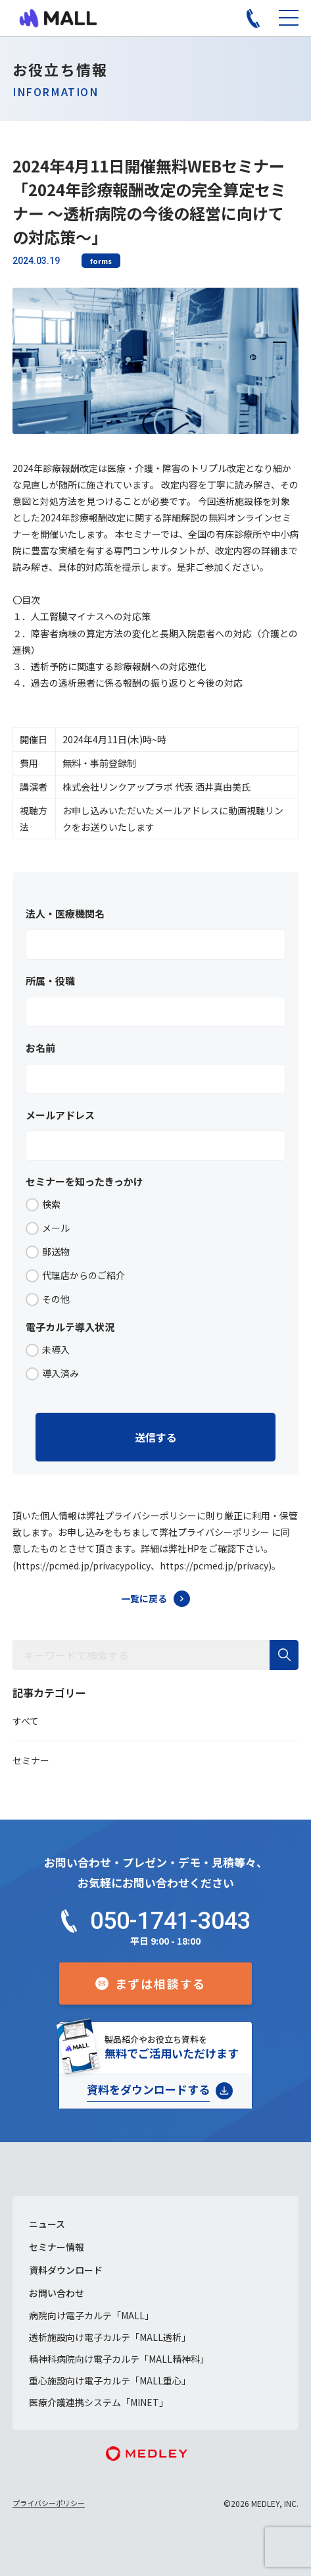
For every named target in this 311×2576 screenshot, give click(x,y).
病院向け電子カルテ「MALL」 (91, 2315)
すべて (25, 1720)
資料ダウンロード (66, 2269)
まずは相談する (160, 1983)
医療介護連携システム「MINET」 (98, 2402)
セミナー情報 (56, 2246)
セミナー (30, 1760)
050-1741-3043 (170, 1921)
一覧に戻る (144, 1598)
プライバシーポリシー (48, 2503)
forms (101, 260)
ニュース (47, 2223)
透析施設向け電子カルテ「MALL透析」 (110, 2337)
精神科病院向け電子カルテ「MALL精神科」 (119, 2358)
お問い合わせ (56, 2293)
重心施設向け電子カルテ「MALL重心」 (110, 2380)
